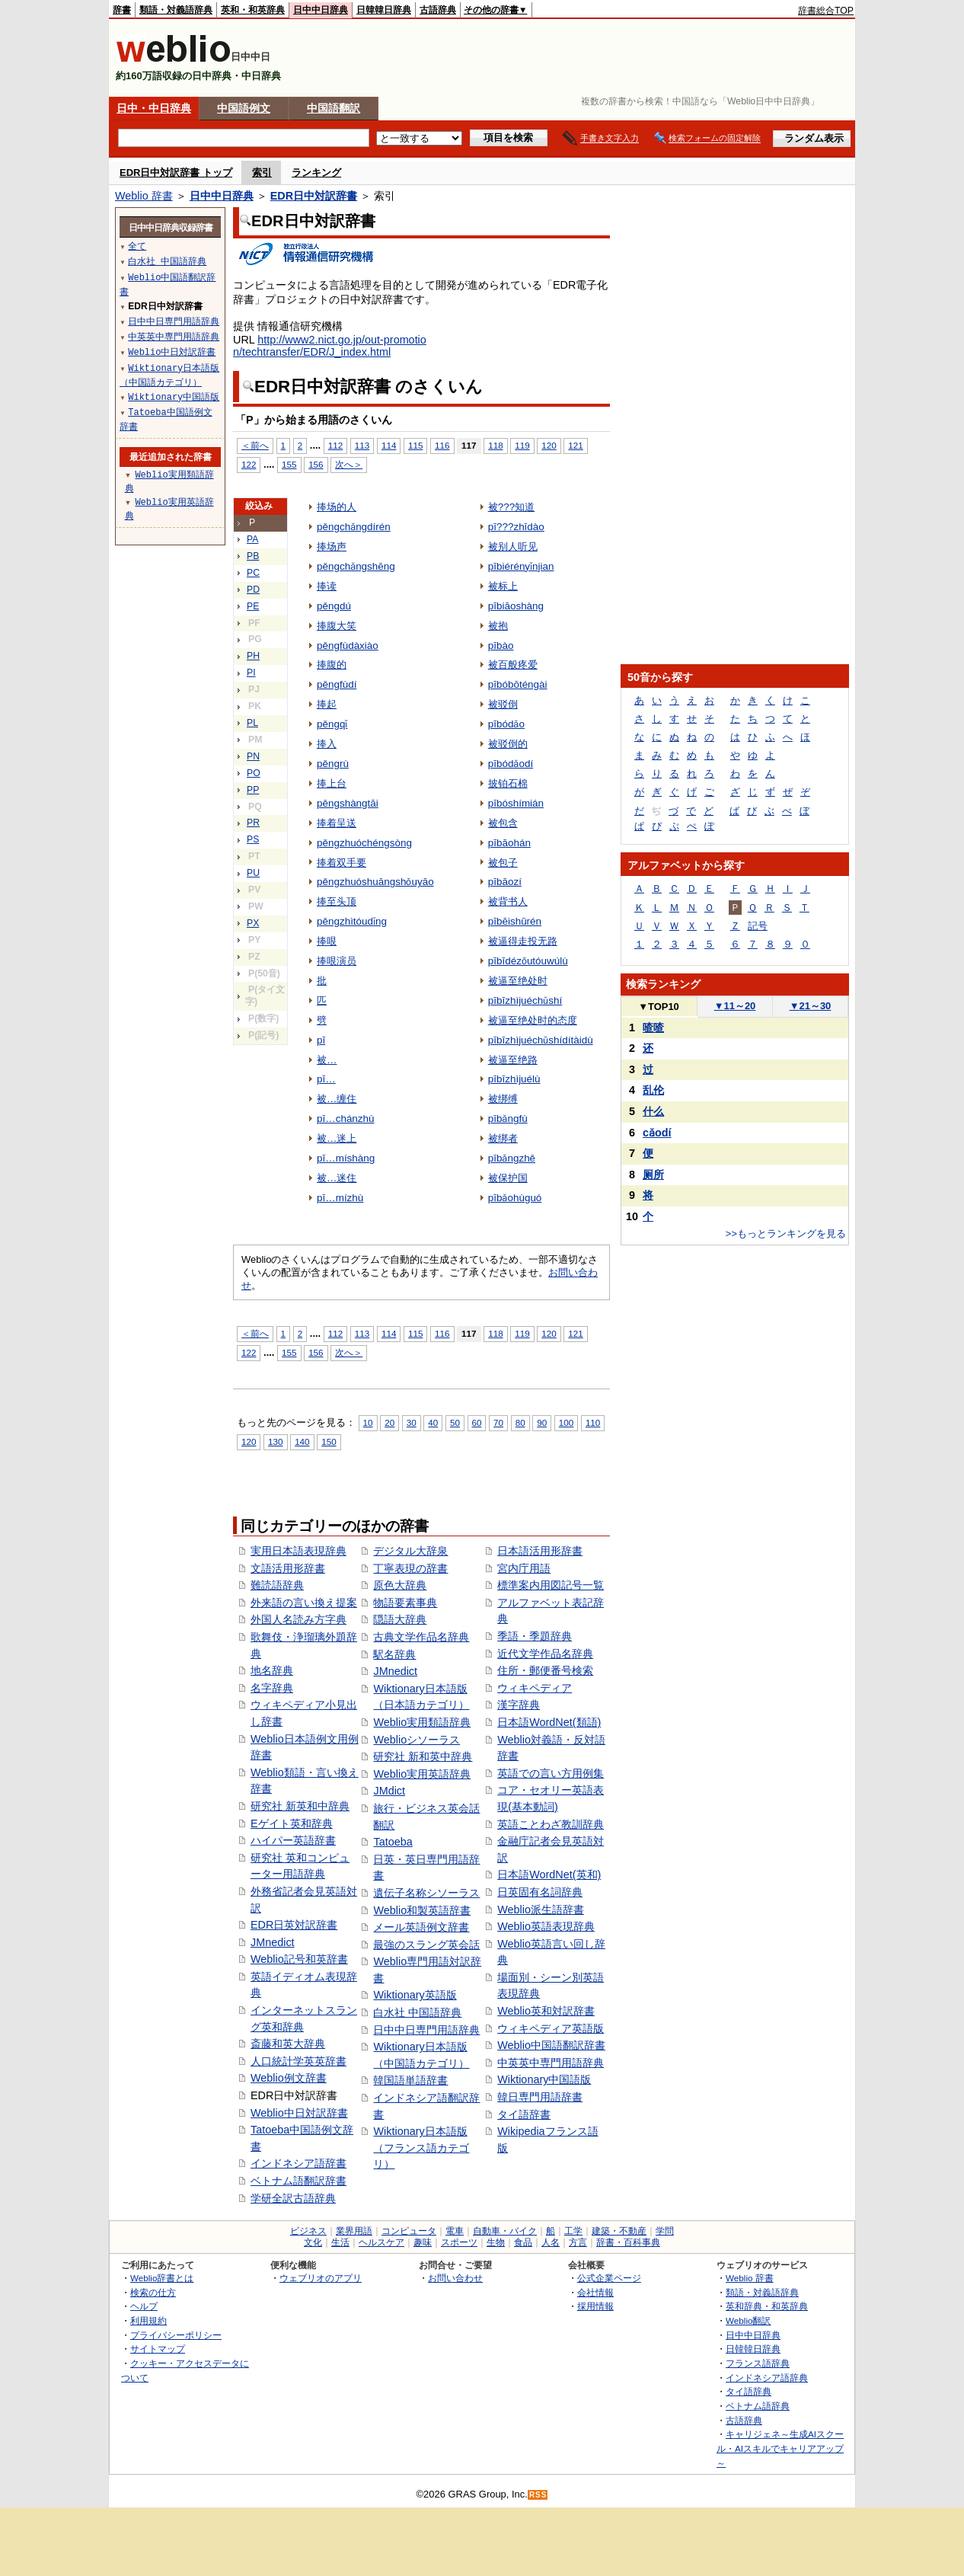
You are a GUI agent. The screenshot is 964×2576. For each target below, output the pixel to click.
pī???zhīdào (516, 526)
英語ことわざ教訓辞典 (550, 1824)
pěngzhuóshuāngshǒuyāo (375, 881)
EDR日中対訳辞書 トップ (176, 172)
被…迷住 (336, 1178)
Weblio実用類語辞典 (422, 1722)
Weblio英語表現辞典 (546, 1926)
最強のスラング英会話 (426, 1944)
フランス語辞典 (758, 2363)
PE (253, 606)
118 (495, 445)
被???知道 (511, 507)
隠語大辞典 (399, 1619)
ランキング (316, 172)
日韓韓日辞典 (383, 9)
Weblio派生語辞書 (540, 1909)
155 (289, 464)
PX (253, 923)
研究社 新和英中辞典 (422, 1756)
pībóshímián (516, 803)
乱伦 (653, 1090)
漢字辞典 (518, 1705)
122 (248, 464)
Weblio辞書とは (161, 2278)
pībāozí (505, 881)
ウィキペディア (534, 1688)
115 (415, 445)
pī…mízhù (340, 1197)
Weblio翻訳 (748, 2320)
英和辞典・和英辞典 (767, 2306)
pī (321, 1040)
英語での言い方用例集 (550, 1773)
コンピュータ (408, 2231)
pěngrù (333, 763)
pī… (326, 1079)
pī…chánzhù (346, 1118)
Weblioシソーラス (416, 1740)
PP (253, 790)
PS (253, 839)
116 (442, 445)
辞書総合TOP (826, 10)
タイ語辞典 (748, 2391)
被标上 (503, 586)
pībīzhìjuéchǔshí (525, 1000)
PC (253, 572)
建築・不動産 (619, 2231)
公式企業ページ (609, 2278)
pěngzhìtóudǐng (352, 921)
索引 (262, 172)
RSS (538, 2495)
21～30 (811, 1006)
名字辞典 (272, 1688)
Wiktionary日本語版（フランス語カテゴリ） (421, 2147)
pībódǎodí (510, 763)
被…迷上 (336, 1138)
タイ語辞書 (524, 2114)
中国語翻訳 (333, 108)
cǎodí (657, 1133)
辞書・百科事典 (628, 2242)
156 (315, 464)
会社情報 (595, 2292)
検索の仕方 (153, 2292)
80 (520, 1422)
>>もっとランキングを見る (786, 1233)
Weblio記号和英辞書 (299, 1959)
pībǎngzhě (511, 1158)
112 (335, 445)
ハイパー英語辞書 (293, 1840)
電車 (454, 2231)
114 (388, 445)
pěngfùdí (336, 684)
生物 (496, 2242)
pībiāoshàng (516, 606)
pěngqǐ (332, 724)
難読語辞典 (277, 1585)
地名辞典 (272, 1670)
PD (253, 589)
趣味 (422, 2242)
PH (253, 655)
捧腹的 (331, 664)
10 (368, 1422)
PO (253, 773)
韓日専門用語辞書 (540, 2097)
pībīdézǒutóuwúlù (528, 961)
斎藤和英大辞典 (288, 2043)
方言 (578, 2242)
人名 (550, 2242)
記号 (758, 926)
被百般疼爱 (513, 664)
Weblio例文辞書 (289, 2078)
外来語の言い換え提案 (304, 1602)
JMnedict (273, 1942)
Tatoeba (392, 1842)
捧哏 (327, 941)
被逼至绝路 (513, 1060)
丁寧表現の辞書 (410, 1568)
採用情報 (595, 2306)
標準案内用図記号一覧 (550, 1585)
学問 (665, 2231)
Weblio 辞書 (144, 196)
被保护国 (508, 1178)
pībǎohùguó (515, 1197)
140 (302, 1441)
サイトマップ (157, 2349)
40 (433, 1422)
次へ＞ (348, 464)
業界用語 (354, 2231)
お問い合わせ (455, 2278)
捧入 (327, 743)
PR (253, 822)
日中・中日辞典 (154, 108)
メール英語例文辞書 (421, 1927)
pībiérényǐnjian (521, 566)
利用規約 (148, 2320)
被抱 (498, 625)
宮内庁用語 (524, 1568)
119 (522, 445)
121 (575, 445)
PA (252, 539)
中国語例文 (243, 108)
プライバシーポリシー (176, 2335)
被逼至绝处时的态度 (532, 1020)
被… (327, 1060)
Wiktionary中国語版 (544, 2079)
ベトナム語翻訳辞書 (298, 2181)
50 (455, 1422)
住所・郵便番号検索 (545, 1670)
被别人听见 (513, 546)
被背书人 (508, 901)
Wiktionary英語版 (414, 1995)
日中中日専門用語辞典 (426, 2030)
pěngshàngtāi (347, 803)
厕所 (653, 1174)
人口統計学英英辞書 (298, 2061)
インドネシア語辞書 (298, 2163)
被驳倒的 (508, 743)
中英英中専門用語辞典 (550, 2063)
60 (477, 1422)
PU (253, 873)
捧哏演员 (336, 961)
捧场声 (331, 546)
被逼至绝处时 (517, 980)
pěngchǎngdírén (354, 526)
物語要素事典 (405, 1602)
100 (566, 1422)
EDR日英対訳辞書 (294, 1925)
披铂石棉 (508, 783)
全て (137, 245)
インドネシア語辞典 (767, 2378)
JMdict (389, 1791)
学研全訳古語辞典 (293, 2198)
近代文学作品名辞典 (545, 1654)
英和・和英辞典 (253, 9)
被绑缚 (503, 1098)
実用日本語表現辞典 (298, 1551)
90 (542, 1422)
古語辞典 (438, 9)
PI (251, 672)
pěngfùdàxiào (347, 645)
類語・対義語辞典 (175, 9)
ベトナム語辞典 (758, 2406)
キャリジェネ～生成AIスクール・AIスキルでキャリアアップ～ (780, 2448)
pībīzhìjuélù (514, 1079)
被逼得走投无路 (522, 941)
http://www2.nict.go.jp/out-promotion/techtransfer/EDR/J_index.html (329, 346)
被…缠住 (336, 1098)
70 (498, 1422)
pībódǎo (506, 724)
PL (252, 723)
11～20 (735, 1006)
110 (593, 1422)
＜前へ (255, 445)
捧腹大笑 (336, 625)
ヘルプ (144, 2306)
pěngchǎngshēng (356, 566)
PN (253, 756)
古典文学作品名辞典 (421, 1637)
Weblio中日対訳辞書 (299, 2113)
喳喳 (653, 1027)
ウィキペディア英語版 (550, 2028)
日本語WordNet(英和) (549, 1874)
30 (412, 1422)
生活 (340, 2242)
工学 (573, 2231)
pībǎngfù (508, 1118)
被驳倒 (503, 704)
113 (362, 445)
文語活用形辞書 (288, 1568)
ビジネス (308, 2231)
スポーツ (459, 2242)
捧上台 (331, 783)
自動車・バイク (505, 2231)
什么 (653, 1111)
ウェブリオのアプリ (320, 2278)
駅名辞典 (394, 1654)
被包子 (503, 862)
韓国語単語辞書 (410, 2080)
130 (275, 1441)
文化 (313, 2242)
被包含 (503, 823)
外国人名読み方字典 (298, 1619)
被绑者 (503, 1138)
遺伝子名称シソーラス (426, 1893)
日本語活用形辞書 (540, 1551)
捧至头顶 (336, 901)
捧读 (327, 586)
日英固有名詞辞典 (540, 1892)
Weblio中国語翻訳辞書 (551, 2045)
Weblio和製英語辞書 (422, 1910)
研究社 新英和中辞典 (300, 1806)
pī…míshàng (346, 1158)
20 (389, 1422)
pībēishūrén (514, 921)
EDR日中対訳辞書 (313, 196)
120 (548, 445)
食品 (523, 2242)
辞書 (122, 9)
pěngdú (334, 606)
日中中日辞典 (320, 9)
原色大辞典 (399, 1585)
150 (328, 1441)
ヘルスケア (381, 2242)
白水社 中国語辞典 (417, 2012)
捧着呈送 (336, 823)
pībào (501, 645)
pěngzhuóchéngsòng (364, 843)
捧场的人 (336, 507)
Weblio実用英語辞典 (422, 1774)
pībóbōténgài (517, 684)
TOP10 (658, 1006)
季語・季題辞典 (534, 1636)
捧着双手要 (341, 862)
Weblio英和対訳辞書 (546, 2011)
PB (253, 556)
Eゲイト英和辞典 (292, 1823)
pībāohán (509, 843)
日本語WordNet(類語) (549, 1722)
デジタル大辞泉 (410, 1551)
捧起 (327, 704)
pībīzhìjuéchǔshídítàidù (540, 1040)
